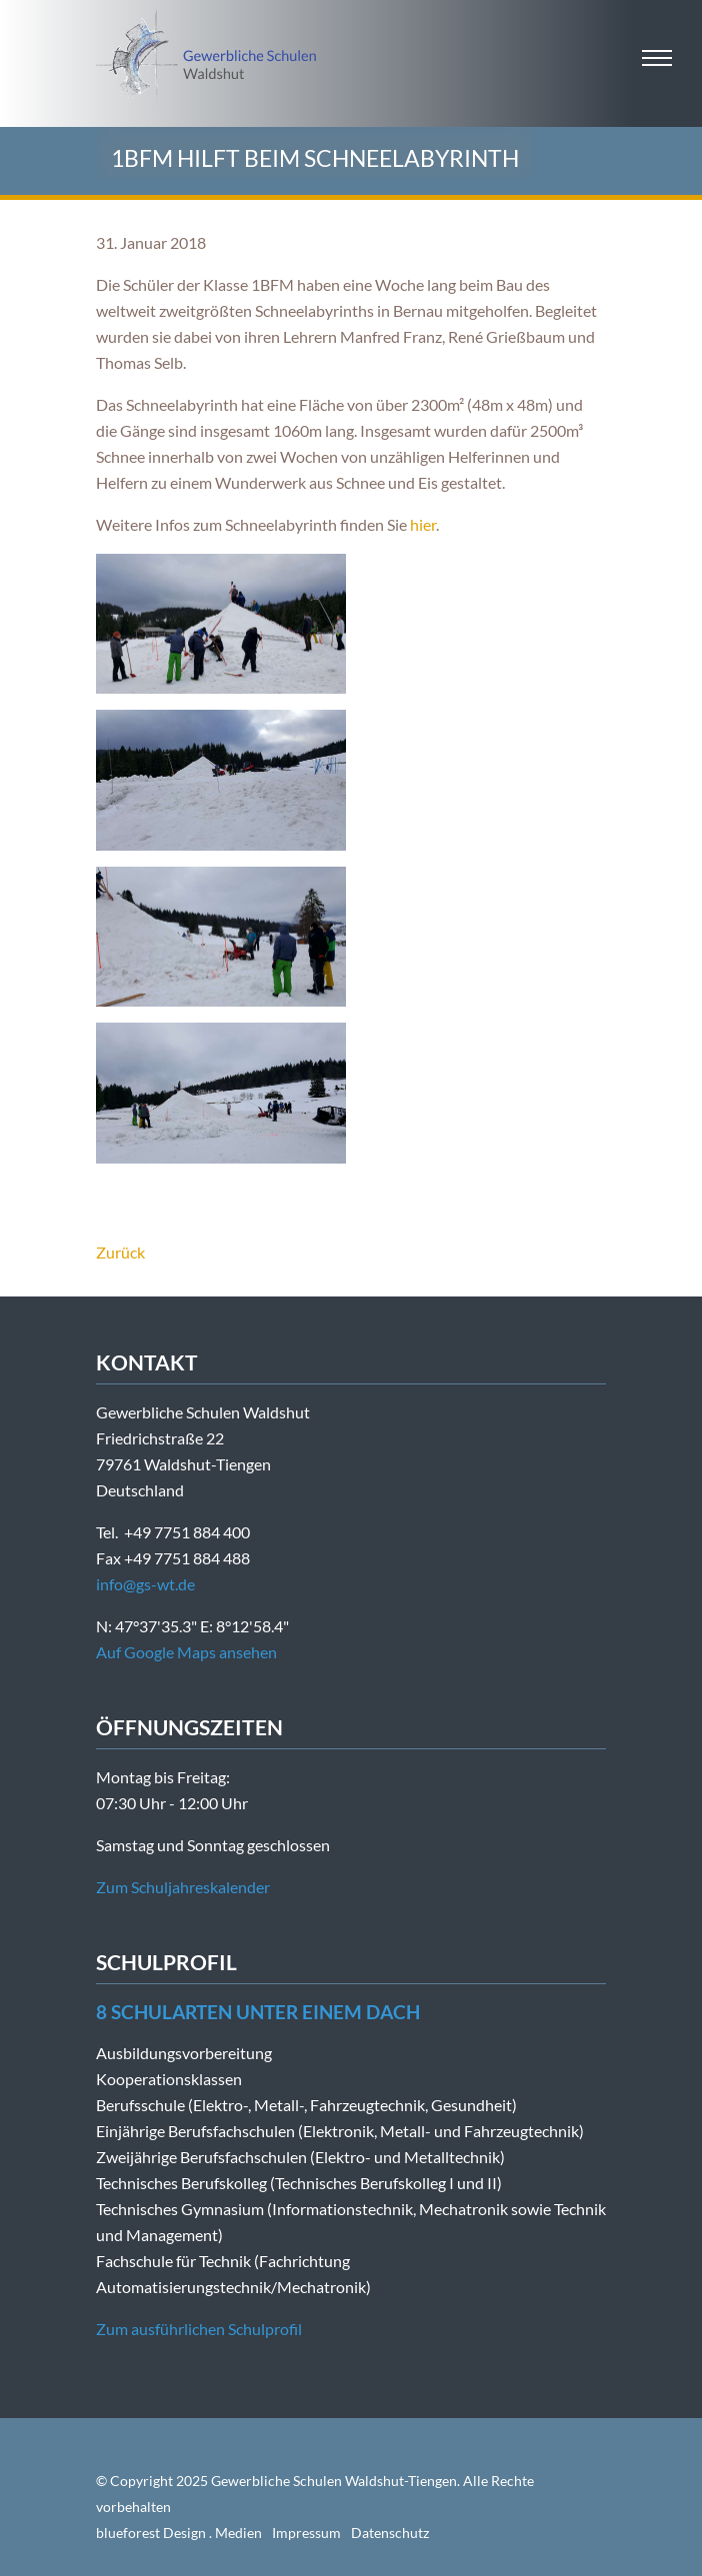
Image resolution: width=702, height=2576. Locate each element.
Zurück (120, 1252)
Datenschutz (390, 2532)
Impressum (306, 2532)
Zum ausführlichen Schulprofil (199, 2328)
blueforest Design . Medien (179, 2532)
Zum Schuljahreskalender (183, 1886)
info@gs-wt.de (145, 1583)
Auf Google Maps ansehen (186, 1651)
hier (423, 524)
